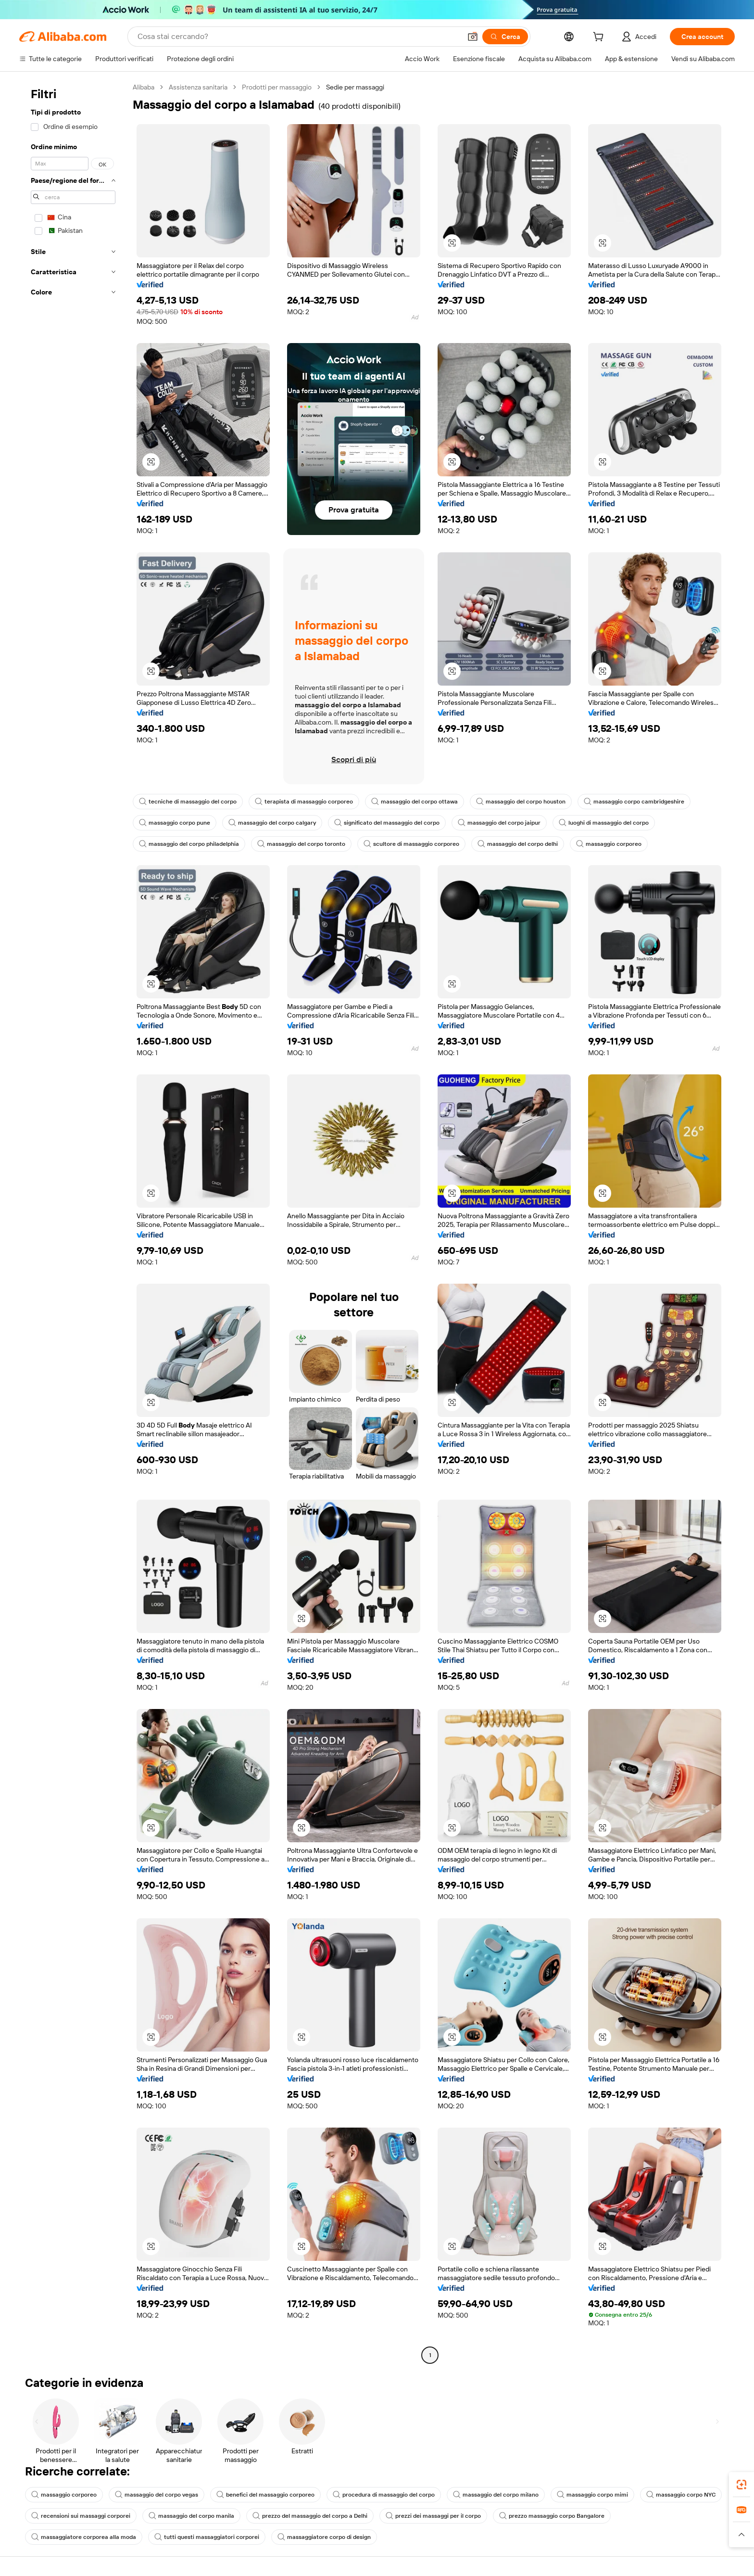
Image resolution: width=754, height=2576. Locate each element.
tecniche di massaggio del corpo (188, 801)
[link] (741, 2484)
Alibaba (143, 87)
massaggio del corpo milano (496, 2495)
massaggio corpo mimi (592, 2495)
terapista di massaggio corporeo (304, 801)
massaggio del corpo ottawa (414, 801)
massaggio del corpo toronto (301, 844)
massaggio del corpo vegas (156, 2495)
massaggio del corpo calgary (272, 823)
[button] (472, 36)
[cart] (600, 38)
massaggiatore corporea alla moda (83, 2537)
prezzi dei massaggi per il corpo (433, 2516)
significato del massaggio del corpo (387, 823)
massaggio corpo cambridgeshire (634, 801)
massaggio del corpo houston (521, 801)
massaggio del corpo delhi (518, 844)
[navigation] (73, 1222)
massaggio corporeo (608, 844)
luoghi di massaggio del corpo (604, 823)
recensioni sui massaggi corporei (80, 2516)
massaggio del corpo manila (191, 2516)
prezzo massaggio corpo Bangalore (551, 2516)
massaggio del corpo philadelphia (189, 844)
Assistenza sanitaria (198, 87)
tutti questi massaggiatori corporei (206, 2537)
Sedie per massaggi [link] (355, 87)
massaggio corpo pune (174, 823)
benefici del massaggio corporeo (265, 2495)
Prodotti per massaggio (277, 87)
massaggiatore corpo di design (324, 2537)
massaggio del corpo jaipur (499, 823)
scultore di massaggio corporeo (411, 844)
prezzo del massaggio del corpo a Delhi (309, 2516)
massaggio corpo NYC (681, 2495)
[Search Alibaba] (298, 36)
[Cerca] (505, 36)
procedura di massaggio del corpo (384, 2495)
